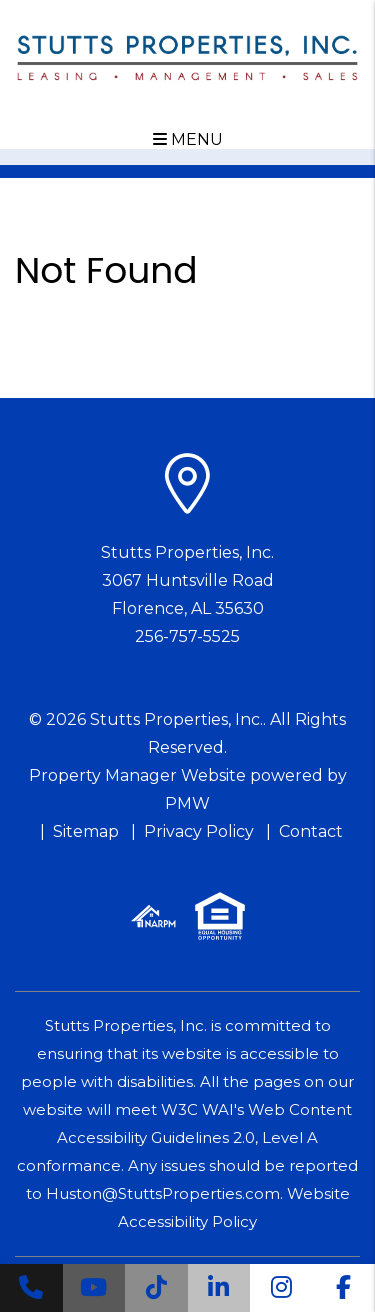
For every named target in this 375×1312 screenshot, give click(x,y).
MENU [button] (188, 139)
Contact (311, 831)
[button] (31, 1288)
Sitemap (86, 831)
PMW (187, 803)
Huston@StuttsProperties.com (163, 1193)
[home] (188, 56)
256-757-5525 (187, 636)
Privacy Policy (199, 831)
